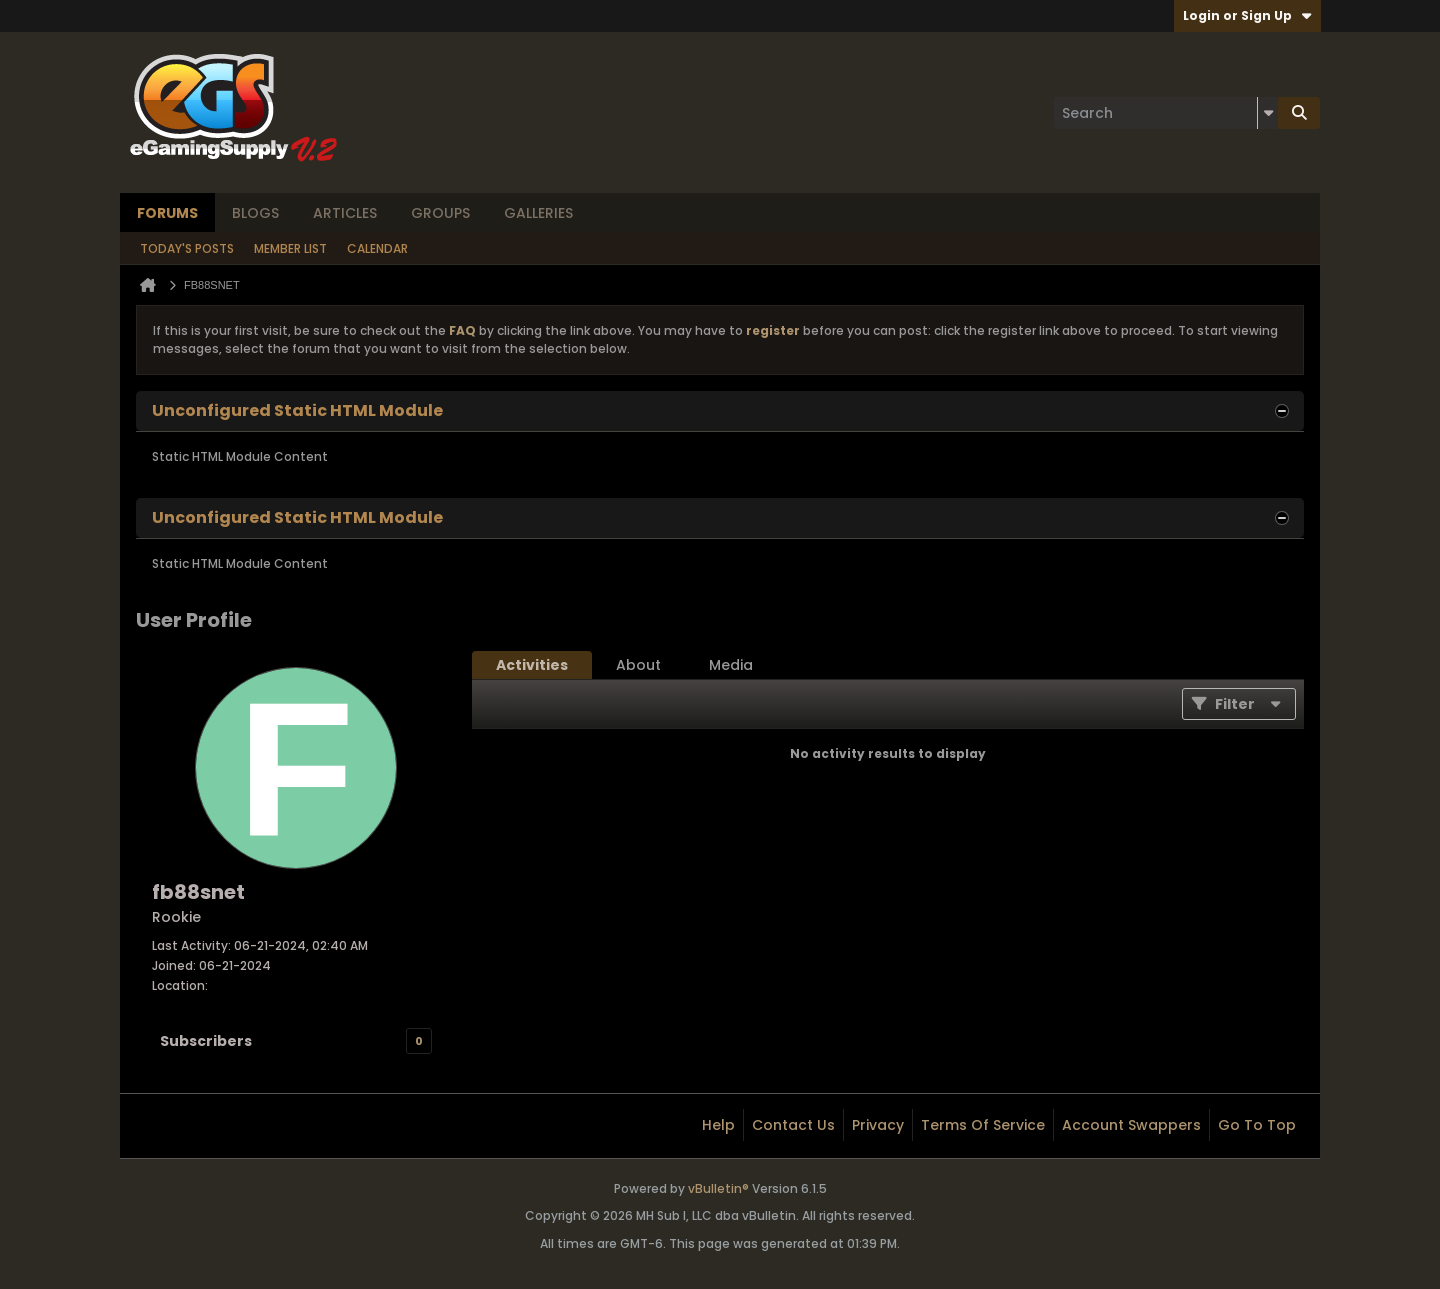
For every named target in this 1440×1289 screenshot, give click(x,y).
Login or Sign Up (1247, 15)
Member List (290, 248)
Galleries (538, 213)
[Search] (1166, 113)
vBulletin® (718, 1188)
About (638, 665)
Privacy (878, 1125)
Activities (532, 665)
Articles (345, 213)
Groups (440, 213)
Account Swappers (1131, 1125)
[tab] (532, 665)
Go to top (1257, 1125)
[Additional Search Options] (1268, 113)
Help (718, 1125)
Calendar (377, 248)
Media (731, 665)
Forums (167, 213)
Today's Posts (187, 248)
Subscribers (206, 1041)
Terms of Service (983, 1125)
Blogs (255, 213)
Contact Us (793, 1125)
